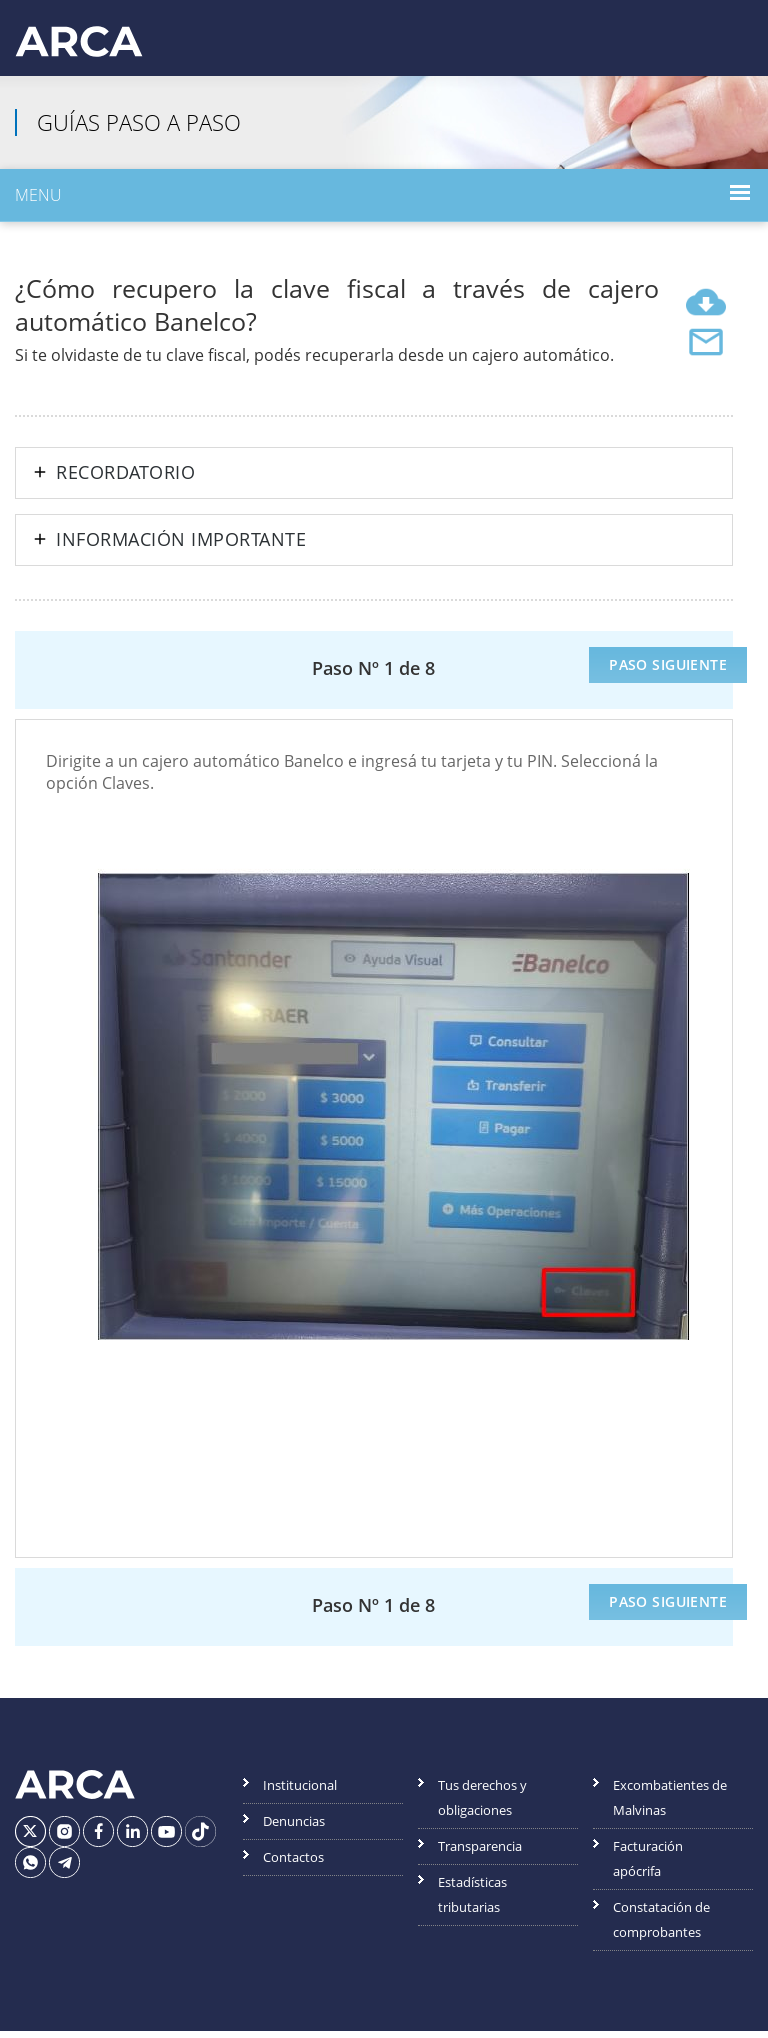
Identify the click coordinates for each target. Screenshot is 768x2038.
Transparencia (480, 1853)
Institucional (300, 1792)
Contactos (293, 1864)
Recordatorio (125, 480)
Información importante (181, 547)
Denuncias (294, 1828)
